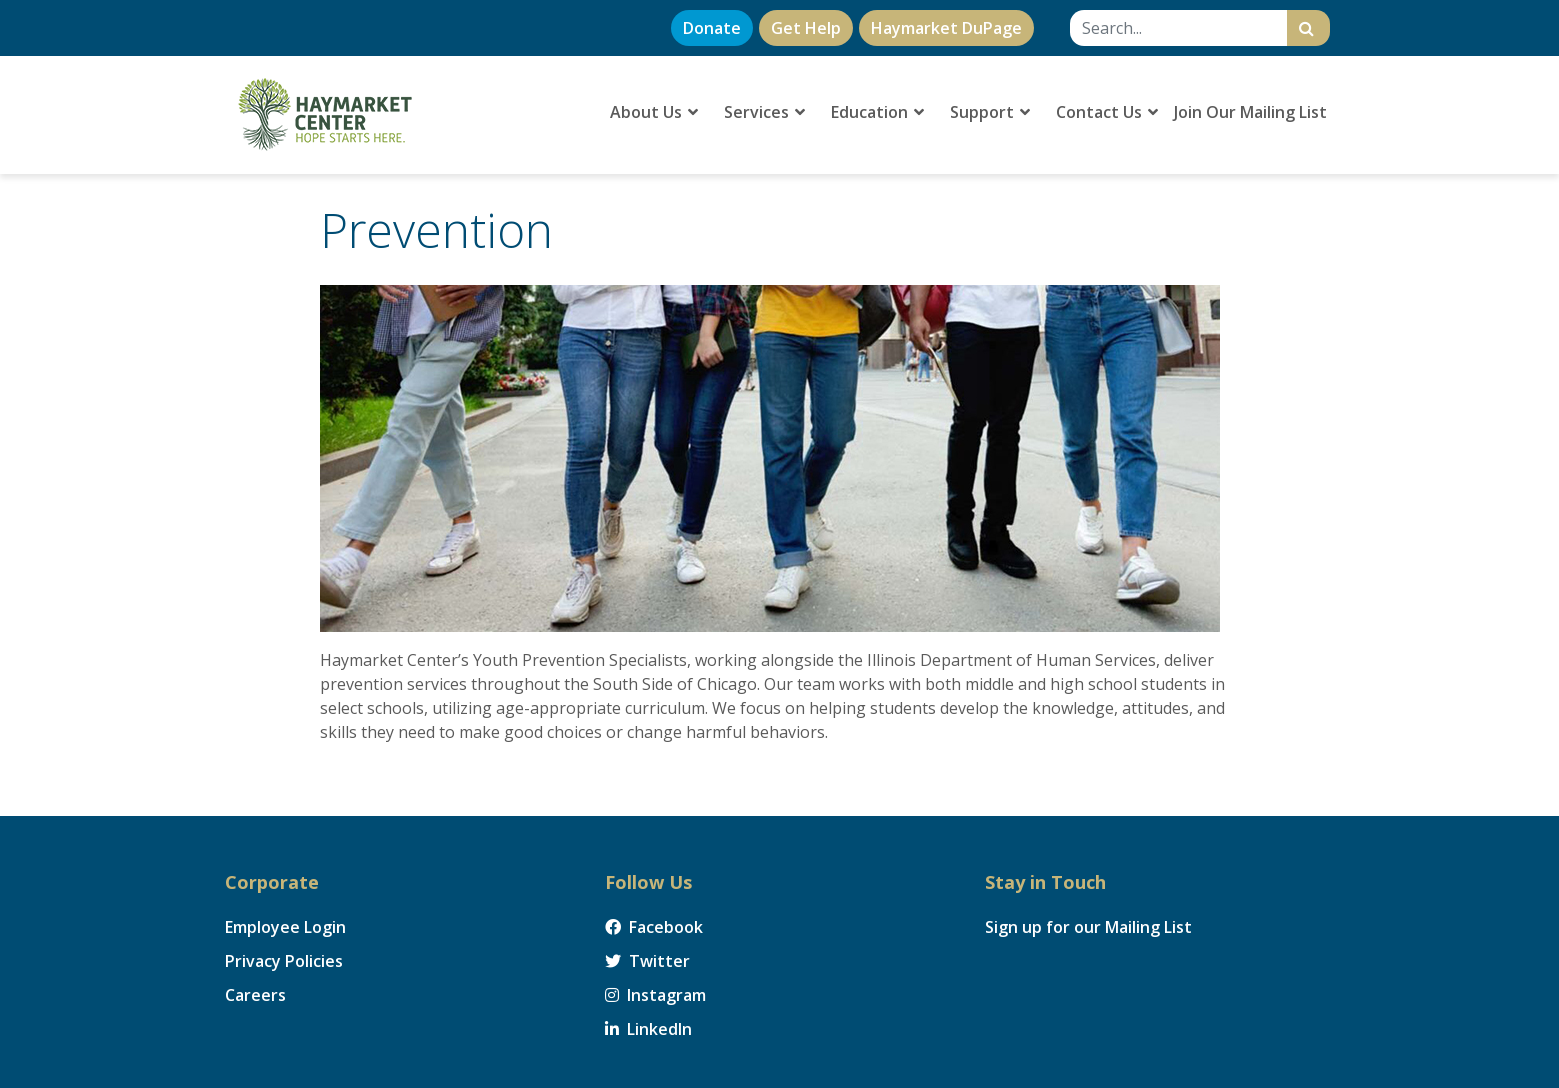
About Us (654, 112)
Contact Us (1107, 112)
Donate (712, 28)
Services (764, 112)
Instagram (655, 995)
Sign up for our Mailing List (1088, 927)
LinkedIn (648, 1029)
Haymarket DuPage (946, 28)
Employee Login (285, 927)
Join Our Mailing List (1250, 112)
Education (877, 112)
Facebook (654, 927)
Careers (255, 995)
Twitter (647, 961)
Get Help (806, 28)
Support (990, 112)
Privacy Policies (284, 961)
